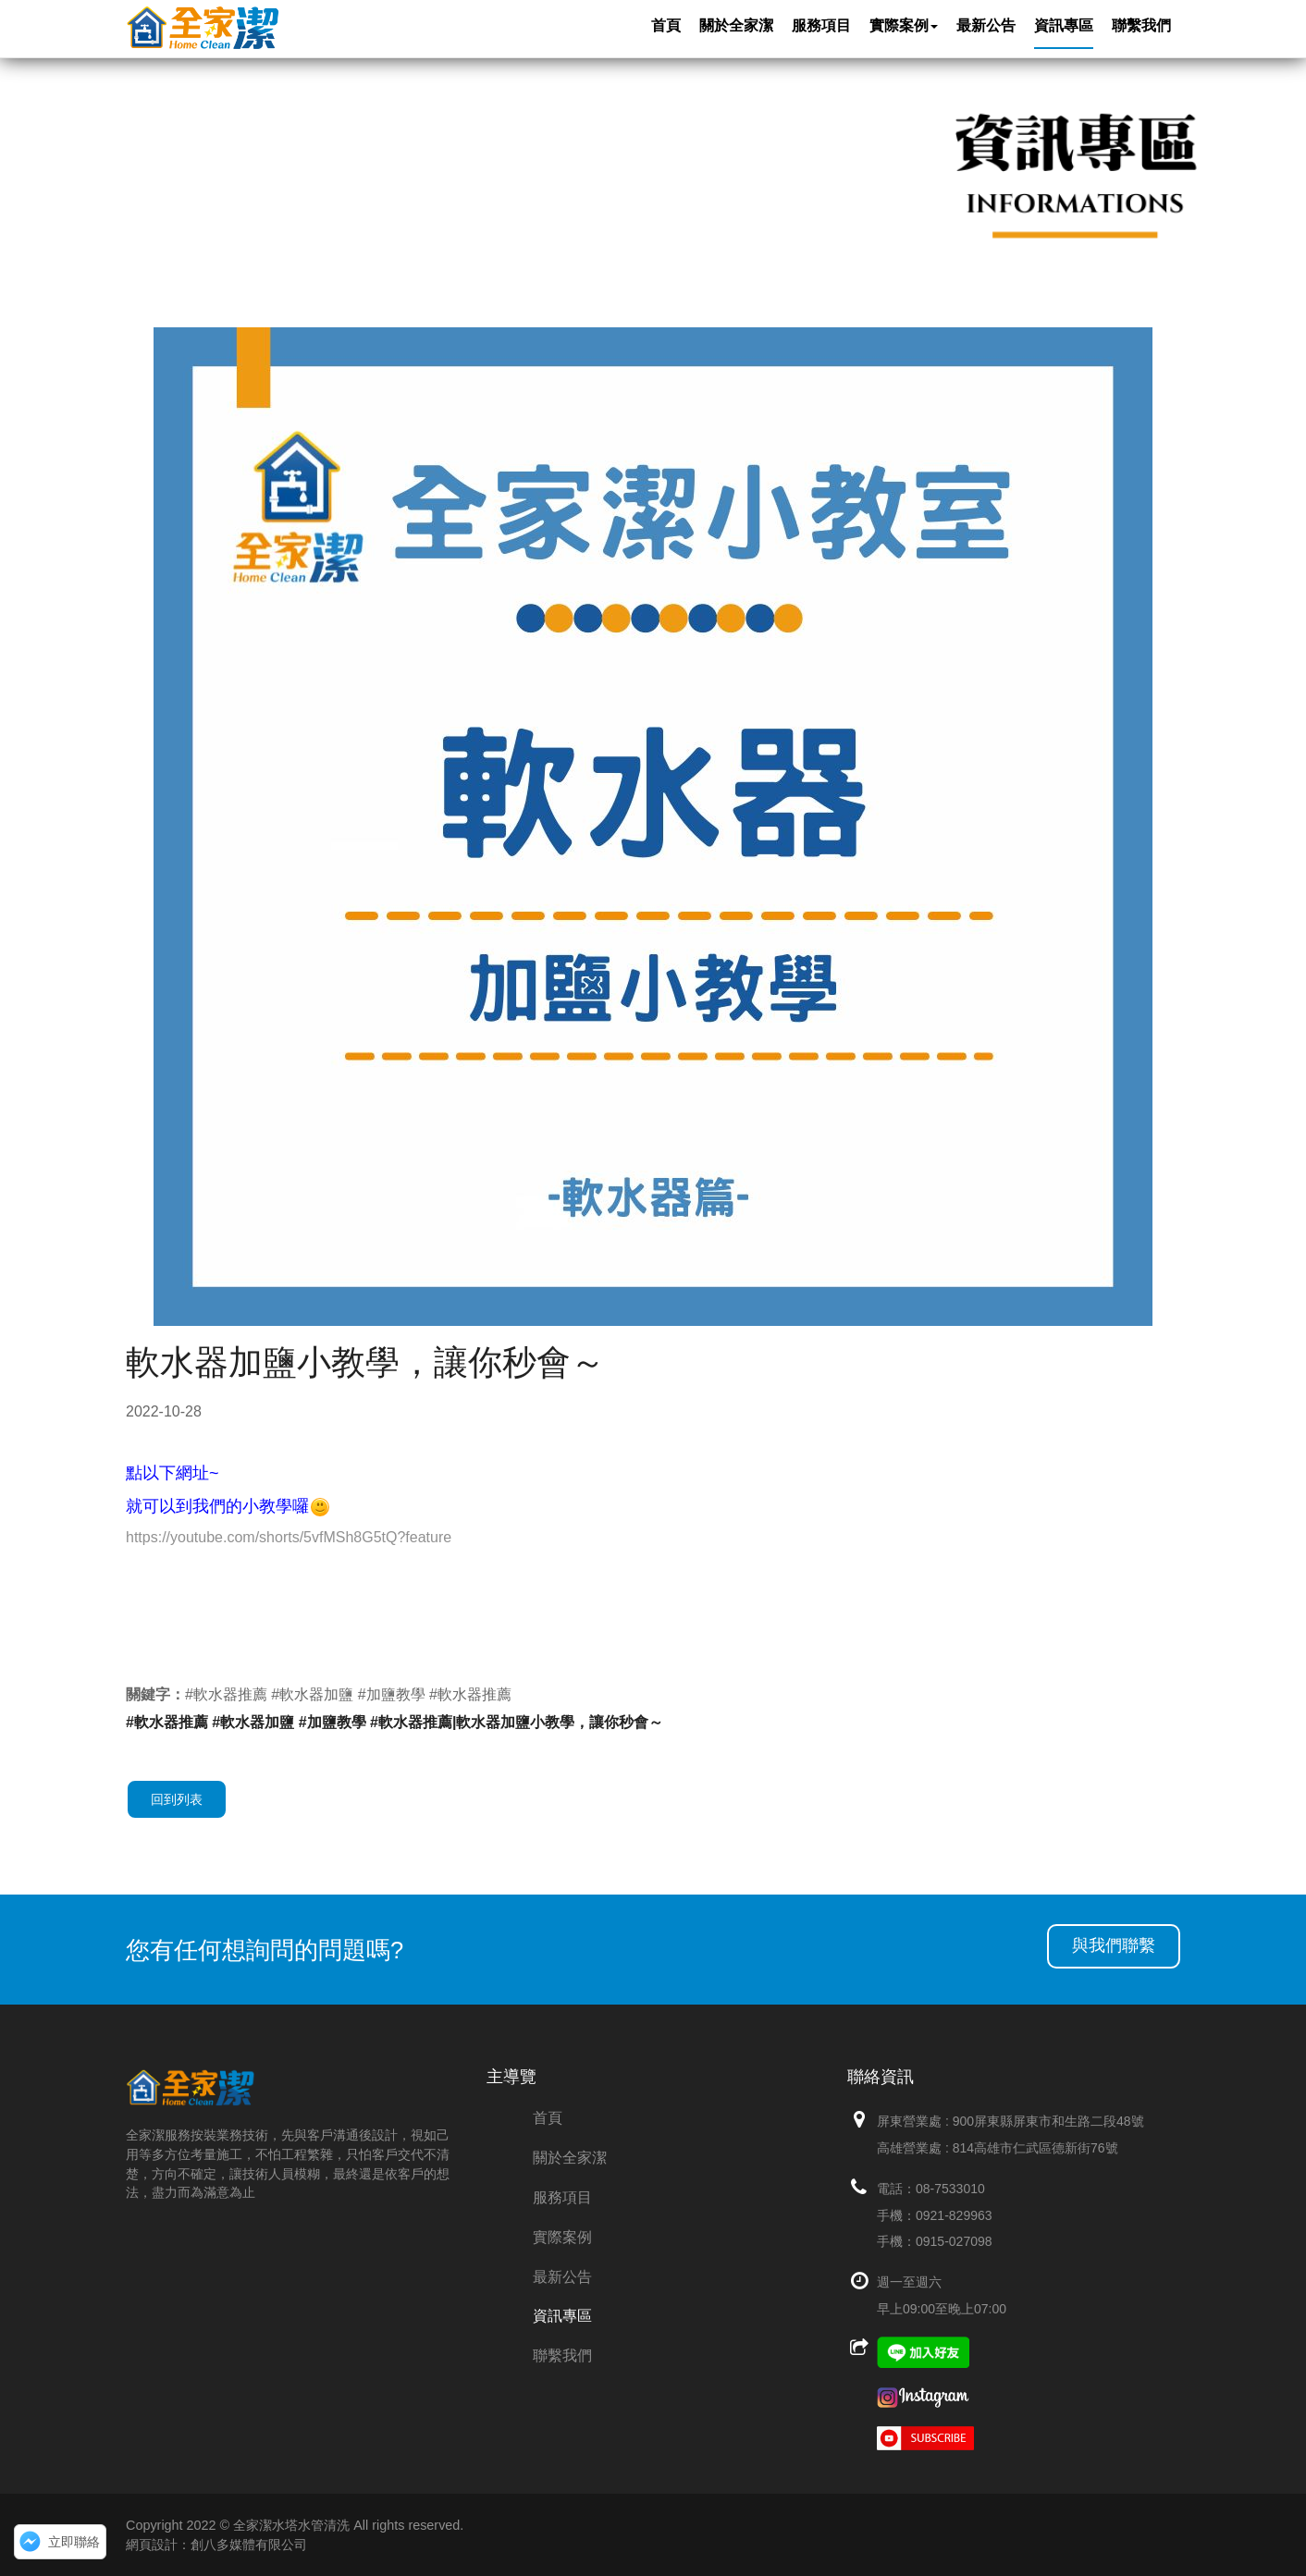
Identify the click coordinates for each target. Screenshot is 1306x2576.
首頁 (547, 2118)
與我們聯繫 (1113, 1945)
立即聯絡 (74, 2541)
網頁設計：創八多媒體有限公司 (216, 2544)
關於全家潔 (570, 2157)
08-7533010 (950, 2188)
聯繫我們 (562, 2355)
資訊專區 (562, 2316)
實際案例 (562, 2237)
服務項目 (562, 2197)
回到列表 (177, 1799)
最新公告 (562, 2277)
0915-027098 (954, 2241)
